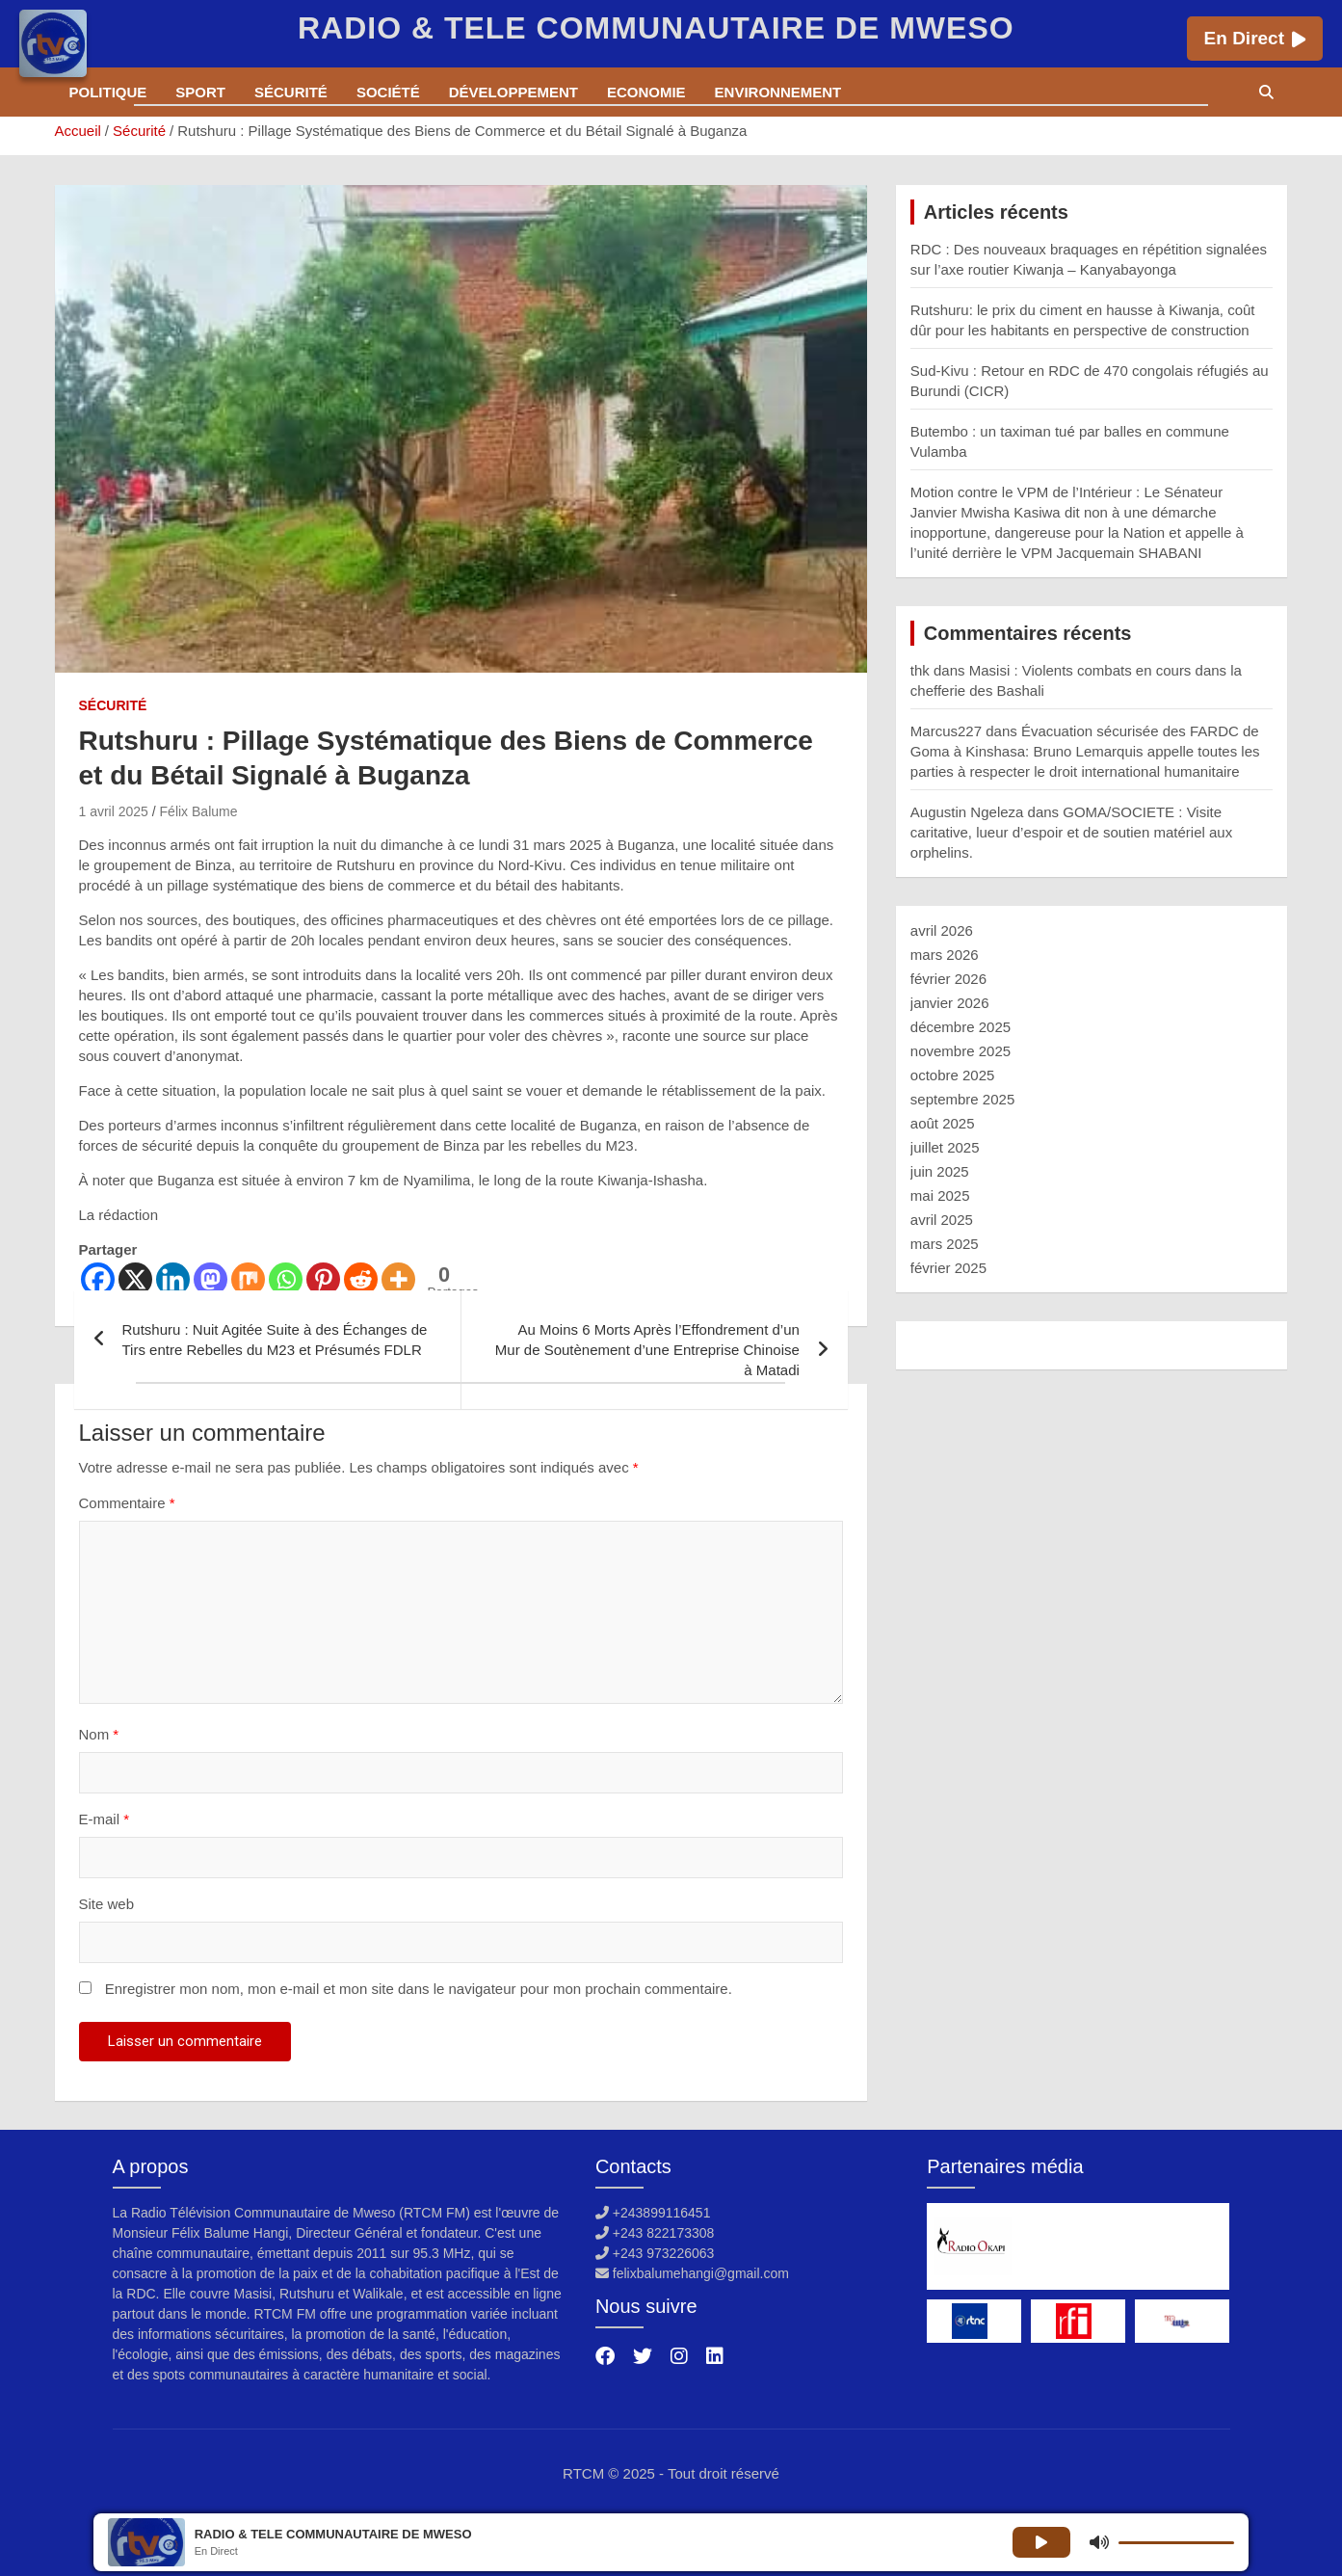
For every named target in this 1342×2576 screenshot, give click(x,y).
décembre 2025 (960, 1027)
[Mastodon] (210, 1279)
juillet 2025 (945, 1147)
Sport (200, 92)
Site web (107, 1904)
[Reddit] (361, 1279)
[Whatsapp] (286, 1279)
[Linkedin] (173, 1279)
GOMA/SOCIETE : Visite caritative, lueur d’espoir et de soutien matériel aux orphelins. (1071, 832)
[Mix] (248, 1279)
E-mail (104, 1819)
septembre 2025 (962, 1099)
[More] (398, 1279)
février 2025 (948, 1268)
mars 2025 (944, 1243)
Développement (513, 92)
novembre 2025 (960, 1051)
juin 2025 (939, 1171)
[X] (135, 1279)
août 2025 (942, 1123)
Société (388, 92)
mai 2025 (940, 1195)
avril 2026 (941, 930)
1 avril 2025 (113, 811)
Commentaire (127, 1503)
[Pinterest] (323, 1279)
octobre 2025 (952, 1075)
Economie (646, 92)
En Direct (1254, 38)
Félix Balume (199, 811)
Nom (99, 1734)
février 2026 (948, 978)
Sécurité (291, 92)
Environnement (778, 92)
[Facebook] (98, 1279)
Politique (108, 92)
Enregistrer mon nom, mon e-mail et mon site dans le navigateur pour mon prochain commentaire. (418, 1988)
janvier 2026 (949, 1003)
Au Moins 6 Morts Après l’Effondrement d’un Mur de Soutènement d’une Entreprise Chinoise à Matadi (647, 1349)
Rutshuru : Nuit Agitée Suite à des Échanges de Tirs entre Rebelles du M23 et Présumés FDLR (275, 1339)
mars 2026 (944, 954)
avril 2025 (941, 1219)
